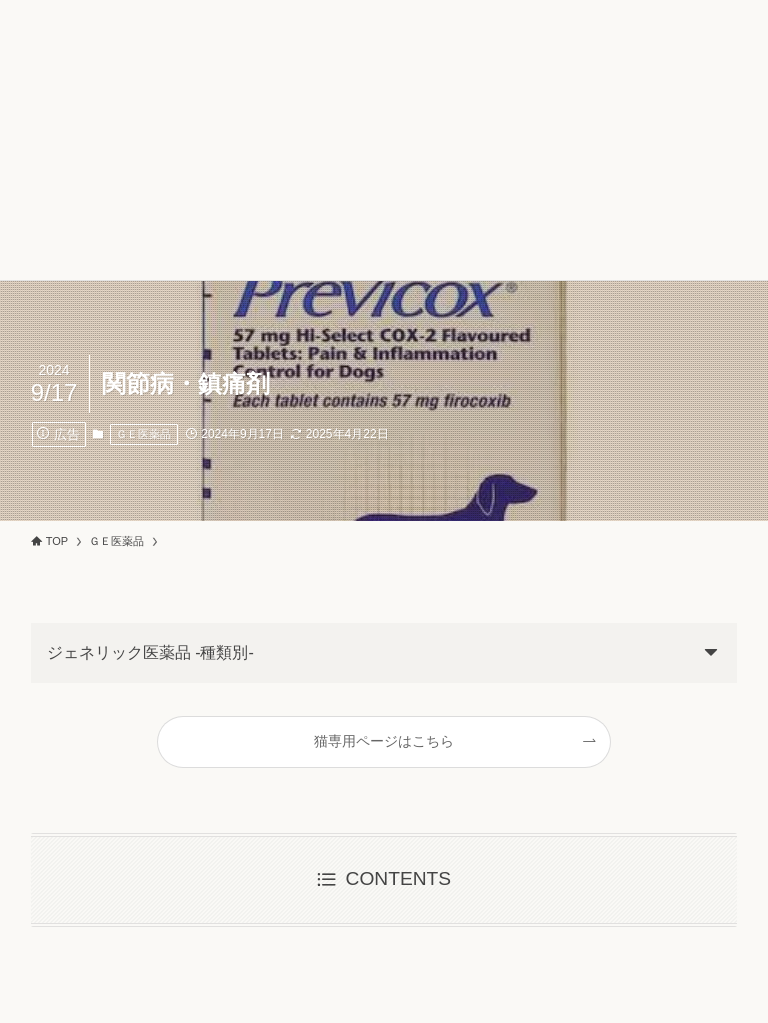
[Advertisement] (384, 140)
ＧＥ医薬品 (143, 434)
